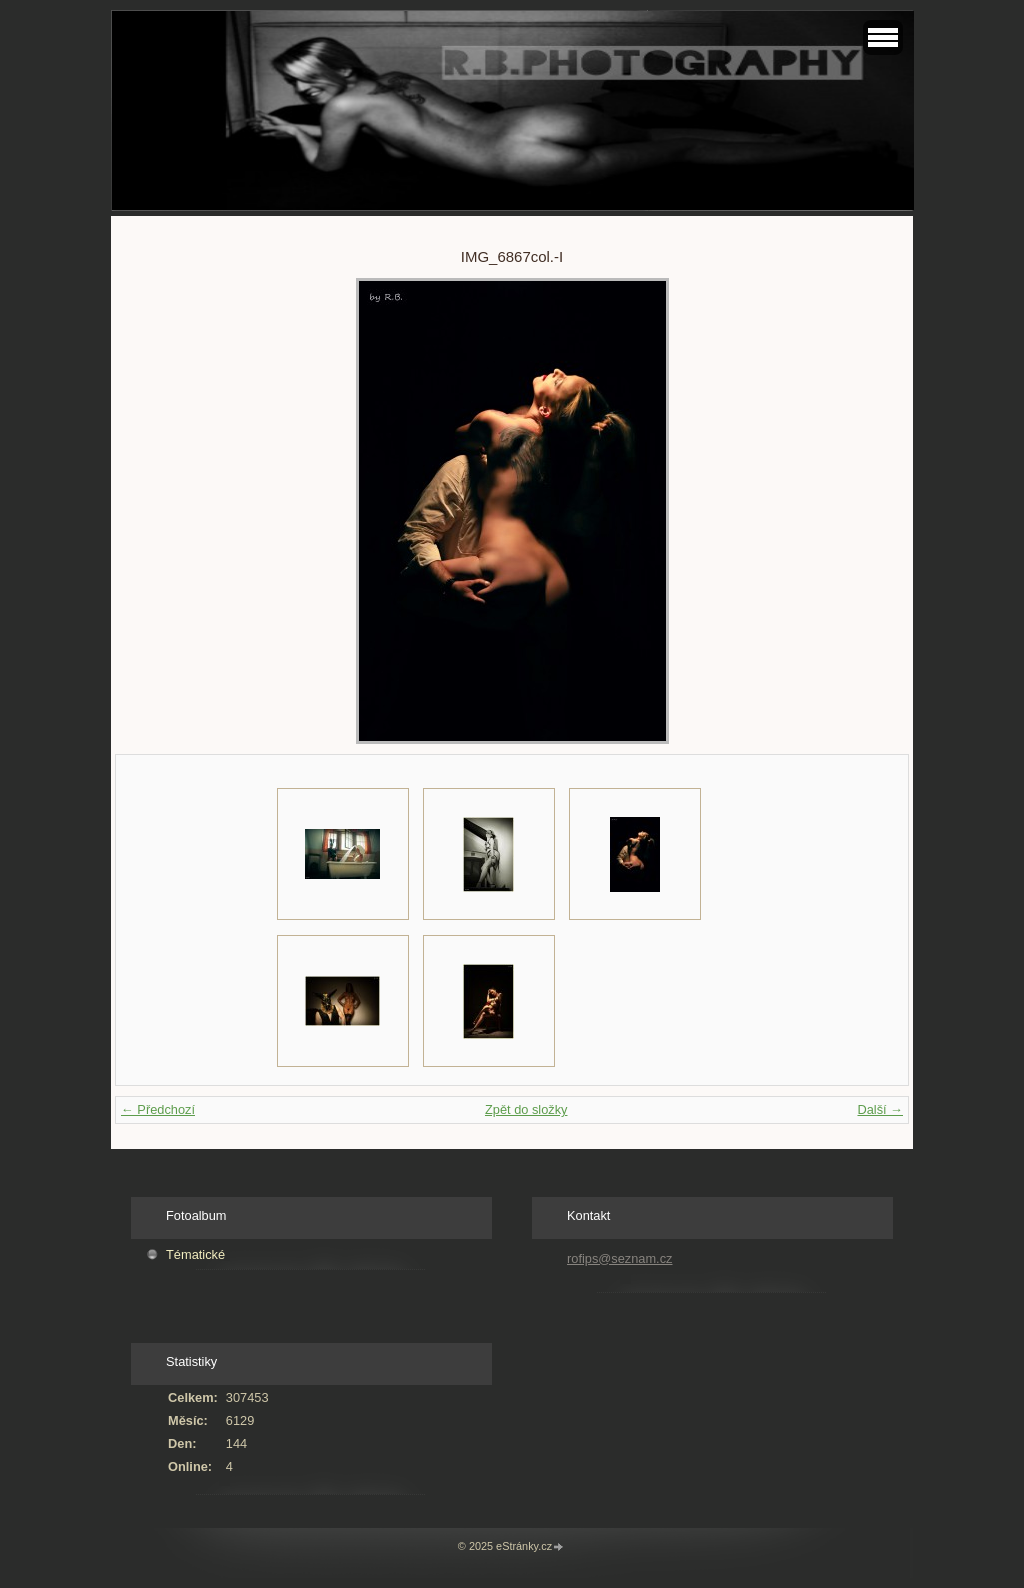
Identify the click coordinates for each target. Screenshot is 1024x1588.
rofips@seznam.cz (619, 1258)
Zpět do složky (526, 1109)
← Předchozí (158, 1109)
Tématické (195, 1254)
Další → (880, 1109)
